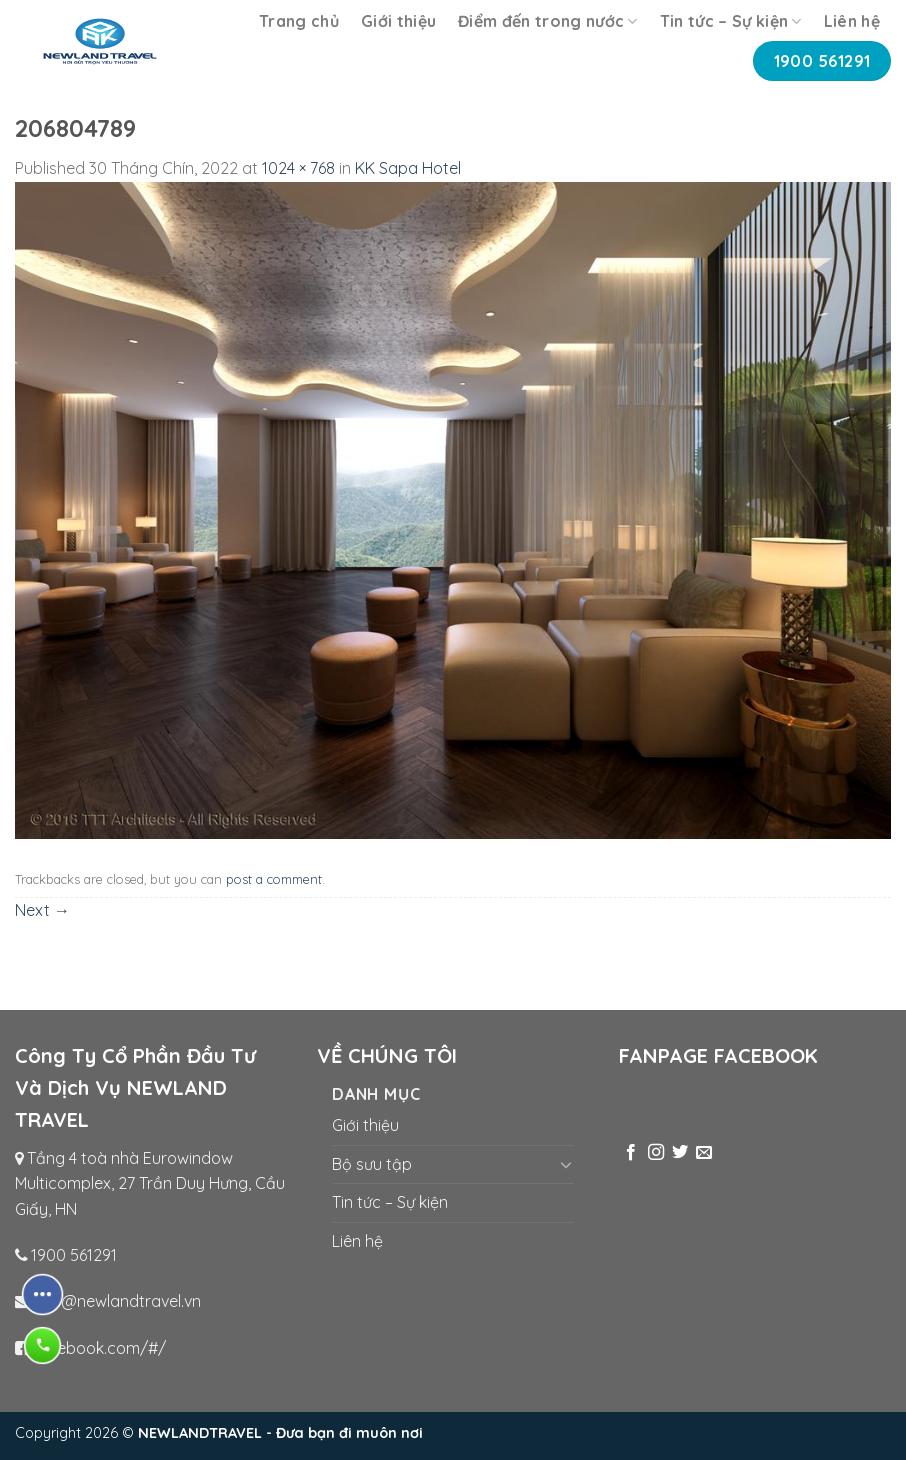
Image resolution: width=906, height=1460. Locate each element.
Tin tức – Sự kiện (731, 21)
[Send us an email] (704, 1153)
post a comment (274, 879)
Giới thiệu (398, 21)
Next (42, 910)
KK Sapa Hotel (408, 168)
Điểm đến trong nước (548, 21)
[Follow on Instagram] (656, 1153)
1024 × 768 (298, 168)
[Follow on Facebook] (631, 1153)
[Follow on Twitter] (680, 1153)
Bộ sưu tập (372, 1164)
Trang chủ (299, 21)
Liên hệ (852, 21)
